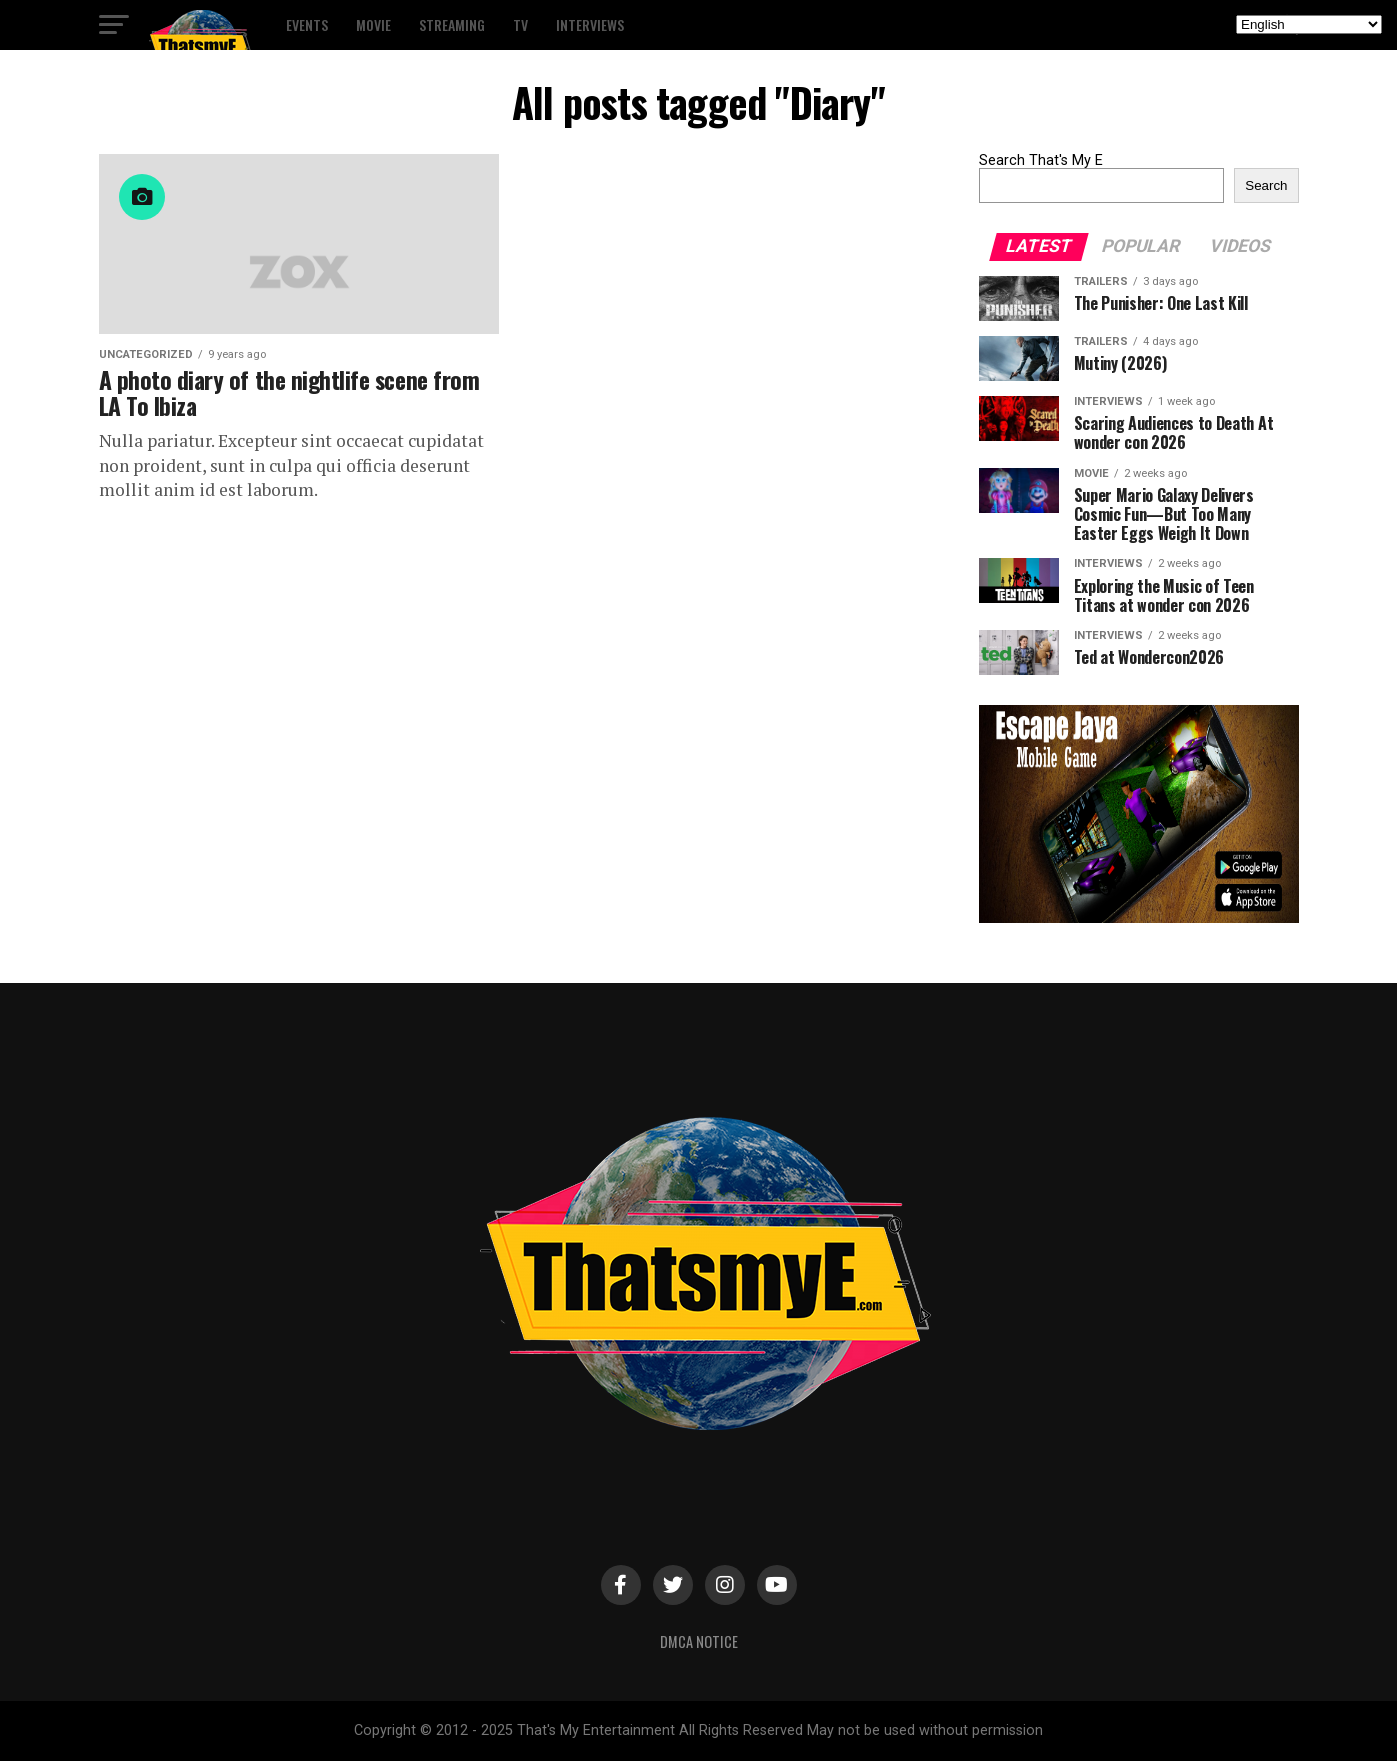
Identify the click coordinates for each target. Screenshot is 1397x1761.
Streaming (452, 24)
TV (520, 24)
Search (1266, 185)
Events (307, 24)
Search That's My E (1041, 160)
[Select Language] (1309, 24)
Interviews (590, 24)
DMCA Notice (699, 1641)
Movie (373, 24)
